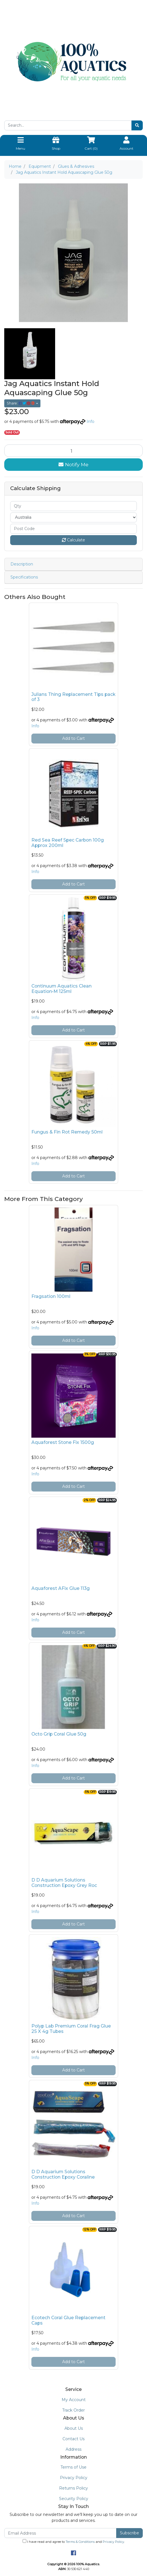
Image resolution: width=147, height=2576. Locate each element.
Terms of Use (73, 2467)
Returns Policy (73, 2488)
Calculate (73, 540)
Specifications (24, 577)
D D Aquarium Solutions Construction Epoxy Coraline (63, 2174)
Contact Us (73, 2438)
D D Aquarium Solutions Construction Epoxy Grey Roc (64, 1882)
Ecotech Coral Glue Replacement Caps (68, 2320)
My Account (74, 2399)
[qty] (73, 506)
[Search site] (137, 125)
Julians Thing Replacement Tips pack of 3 (73, 697)
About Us (73, 2428)
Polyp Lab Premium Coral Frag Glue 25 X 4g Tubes (71, 2028)
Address (73, 2449)
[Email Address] (60, 2533)
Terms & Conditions (80, 2542)
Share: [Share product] (21, 403)
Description (21, 564)
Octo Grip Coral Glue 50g (58, 1734)
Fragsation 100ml (50, 1296)
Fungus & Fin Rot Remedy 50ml (67, 1132)
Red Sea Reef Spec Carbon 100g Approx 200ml (67, 842)
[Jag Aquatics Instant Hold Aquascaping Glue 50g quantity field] (73, 450)
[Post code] (73, 529)
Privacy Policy (73, 2477)
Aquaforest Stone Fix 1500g (62, 1442)
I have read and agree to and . (74, 2541)
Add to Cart (73, 738)
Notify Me (73, 464)
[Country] (73, 517)
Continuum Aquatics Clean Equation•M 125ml (61, 988)
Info (90, 421)
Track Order (73, 2410)
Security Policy (73, 2498)
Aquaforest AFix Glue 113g (60, 1588)
